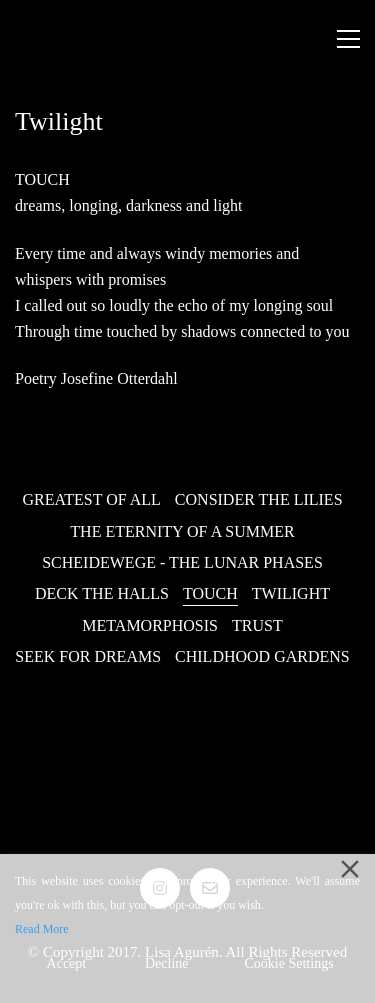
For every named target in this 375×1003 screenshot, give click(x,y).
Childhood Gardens (262, 656)
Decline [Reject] (167, 963)
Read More (42, 929)
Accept (67, 963)
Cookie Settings (289, 963)
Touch (210, 593)
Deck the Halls (102, 593)
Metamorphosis (150, 625)
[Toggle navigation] (348, 39)
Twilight (291, 593)
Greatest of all (91, 499)
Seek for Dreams (88, 656)
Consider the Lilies (259, 499)
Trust (257, 625)
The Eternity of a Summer (182, 531)
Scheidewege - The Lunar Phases (182, 562)
